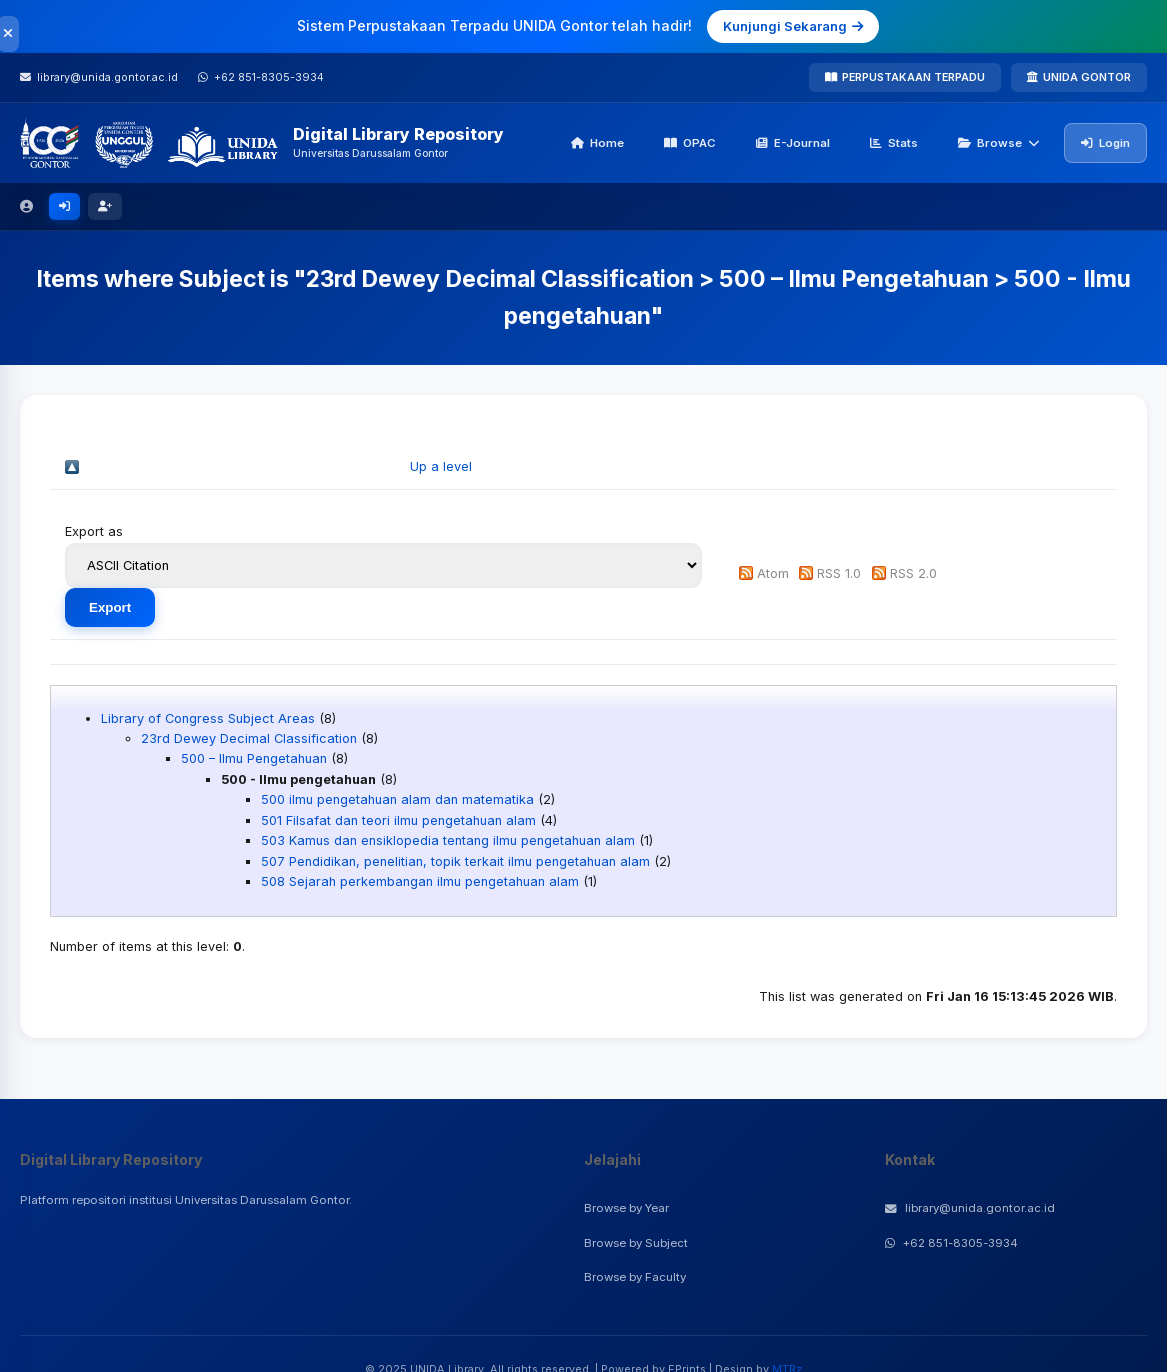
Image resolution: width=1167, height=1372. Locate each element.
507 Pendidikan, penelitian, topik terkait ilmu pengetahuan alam (455, 861)
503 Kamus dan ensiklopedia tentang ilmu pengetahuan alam (448, 840)
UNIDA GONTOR (1079, 77)
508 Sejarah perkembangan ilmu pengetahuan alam (420, 881)
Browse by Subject (636, 1243)
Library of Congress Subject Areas (208, 718)
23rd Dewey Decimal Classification (249, 738)
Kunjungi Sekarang (793, 26)
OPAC (690, 143)
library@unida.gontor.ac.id (970, 1208)
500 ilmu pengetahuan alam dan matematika (397, 799)
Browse (999, 143)
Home (597, 143)
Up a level (441, 466)
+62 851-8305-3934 (951, 1243)
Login (1105, 143)
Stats (894, 143)
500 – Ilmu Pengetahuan (254, 758)
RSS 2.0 (913, 573)
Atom (773, 573)
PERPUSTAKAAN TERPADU (905, 77)
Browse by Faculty (635, 1277)
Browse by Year (626, 1208)
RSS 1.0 (839, 573)
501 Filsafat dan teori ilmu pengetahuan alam (398, 820)
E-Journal (793, 143)
